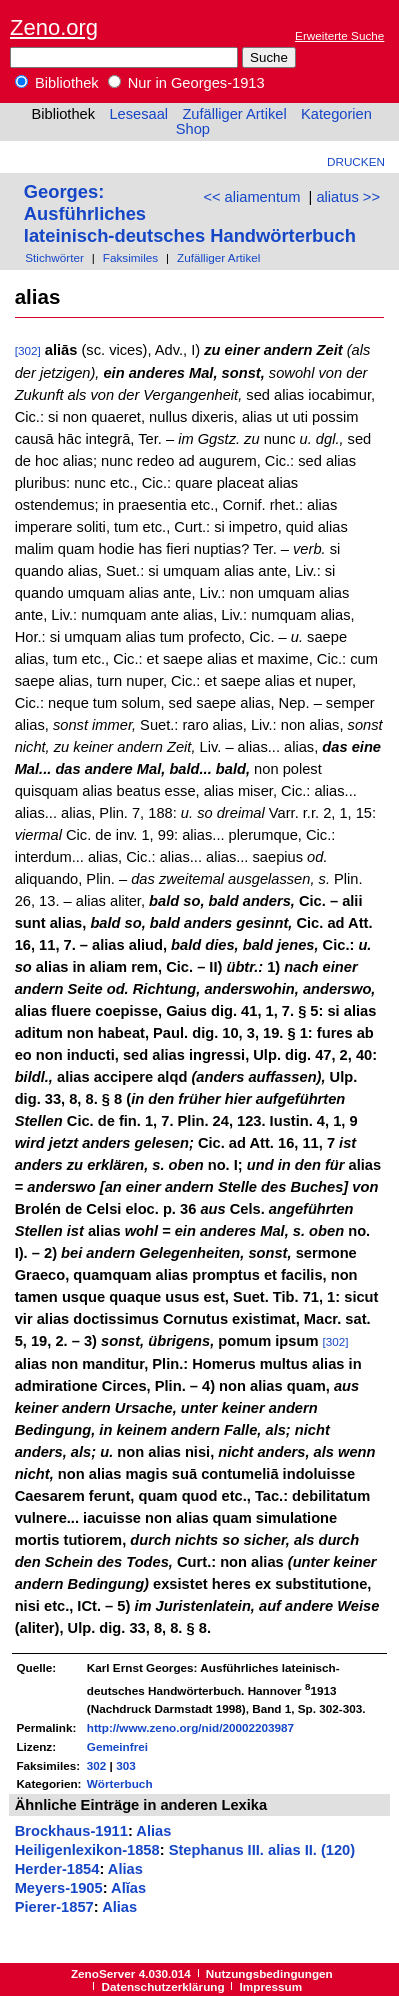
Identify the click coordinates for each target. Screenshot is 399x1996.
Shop (193, 129)
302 (97, 1765)
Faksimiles (130, 257)
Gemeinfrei (117, 1746)
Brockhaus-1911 (71, 1831)
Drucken (356, 161)
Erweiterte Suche (339, 35)
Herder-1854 (57, 1869)
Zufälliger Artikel (234, 114)
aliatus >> (348, 197)
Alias (153, 1831)
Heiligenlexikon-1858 (87, 1850)
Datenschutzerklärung (163, 1986)
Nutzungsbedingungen (269, 1973)
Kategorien (336, 114)
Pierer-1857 (54, 1907)
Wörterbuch (120, 1783)
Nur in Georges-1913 (186, 83)
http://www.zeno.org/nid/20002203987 (190, 1727)
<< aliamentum (251, 197)
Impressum (271, 1986)
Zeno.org (54, 27)
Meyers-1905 (59, 1888)
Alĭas (128, 1888)
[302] (28, 350)
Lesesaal (138, 114)
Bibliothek (57, 83)
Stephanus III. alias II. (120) (262, 1850)
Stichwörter (54, 257)
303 (126, 1765)
